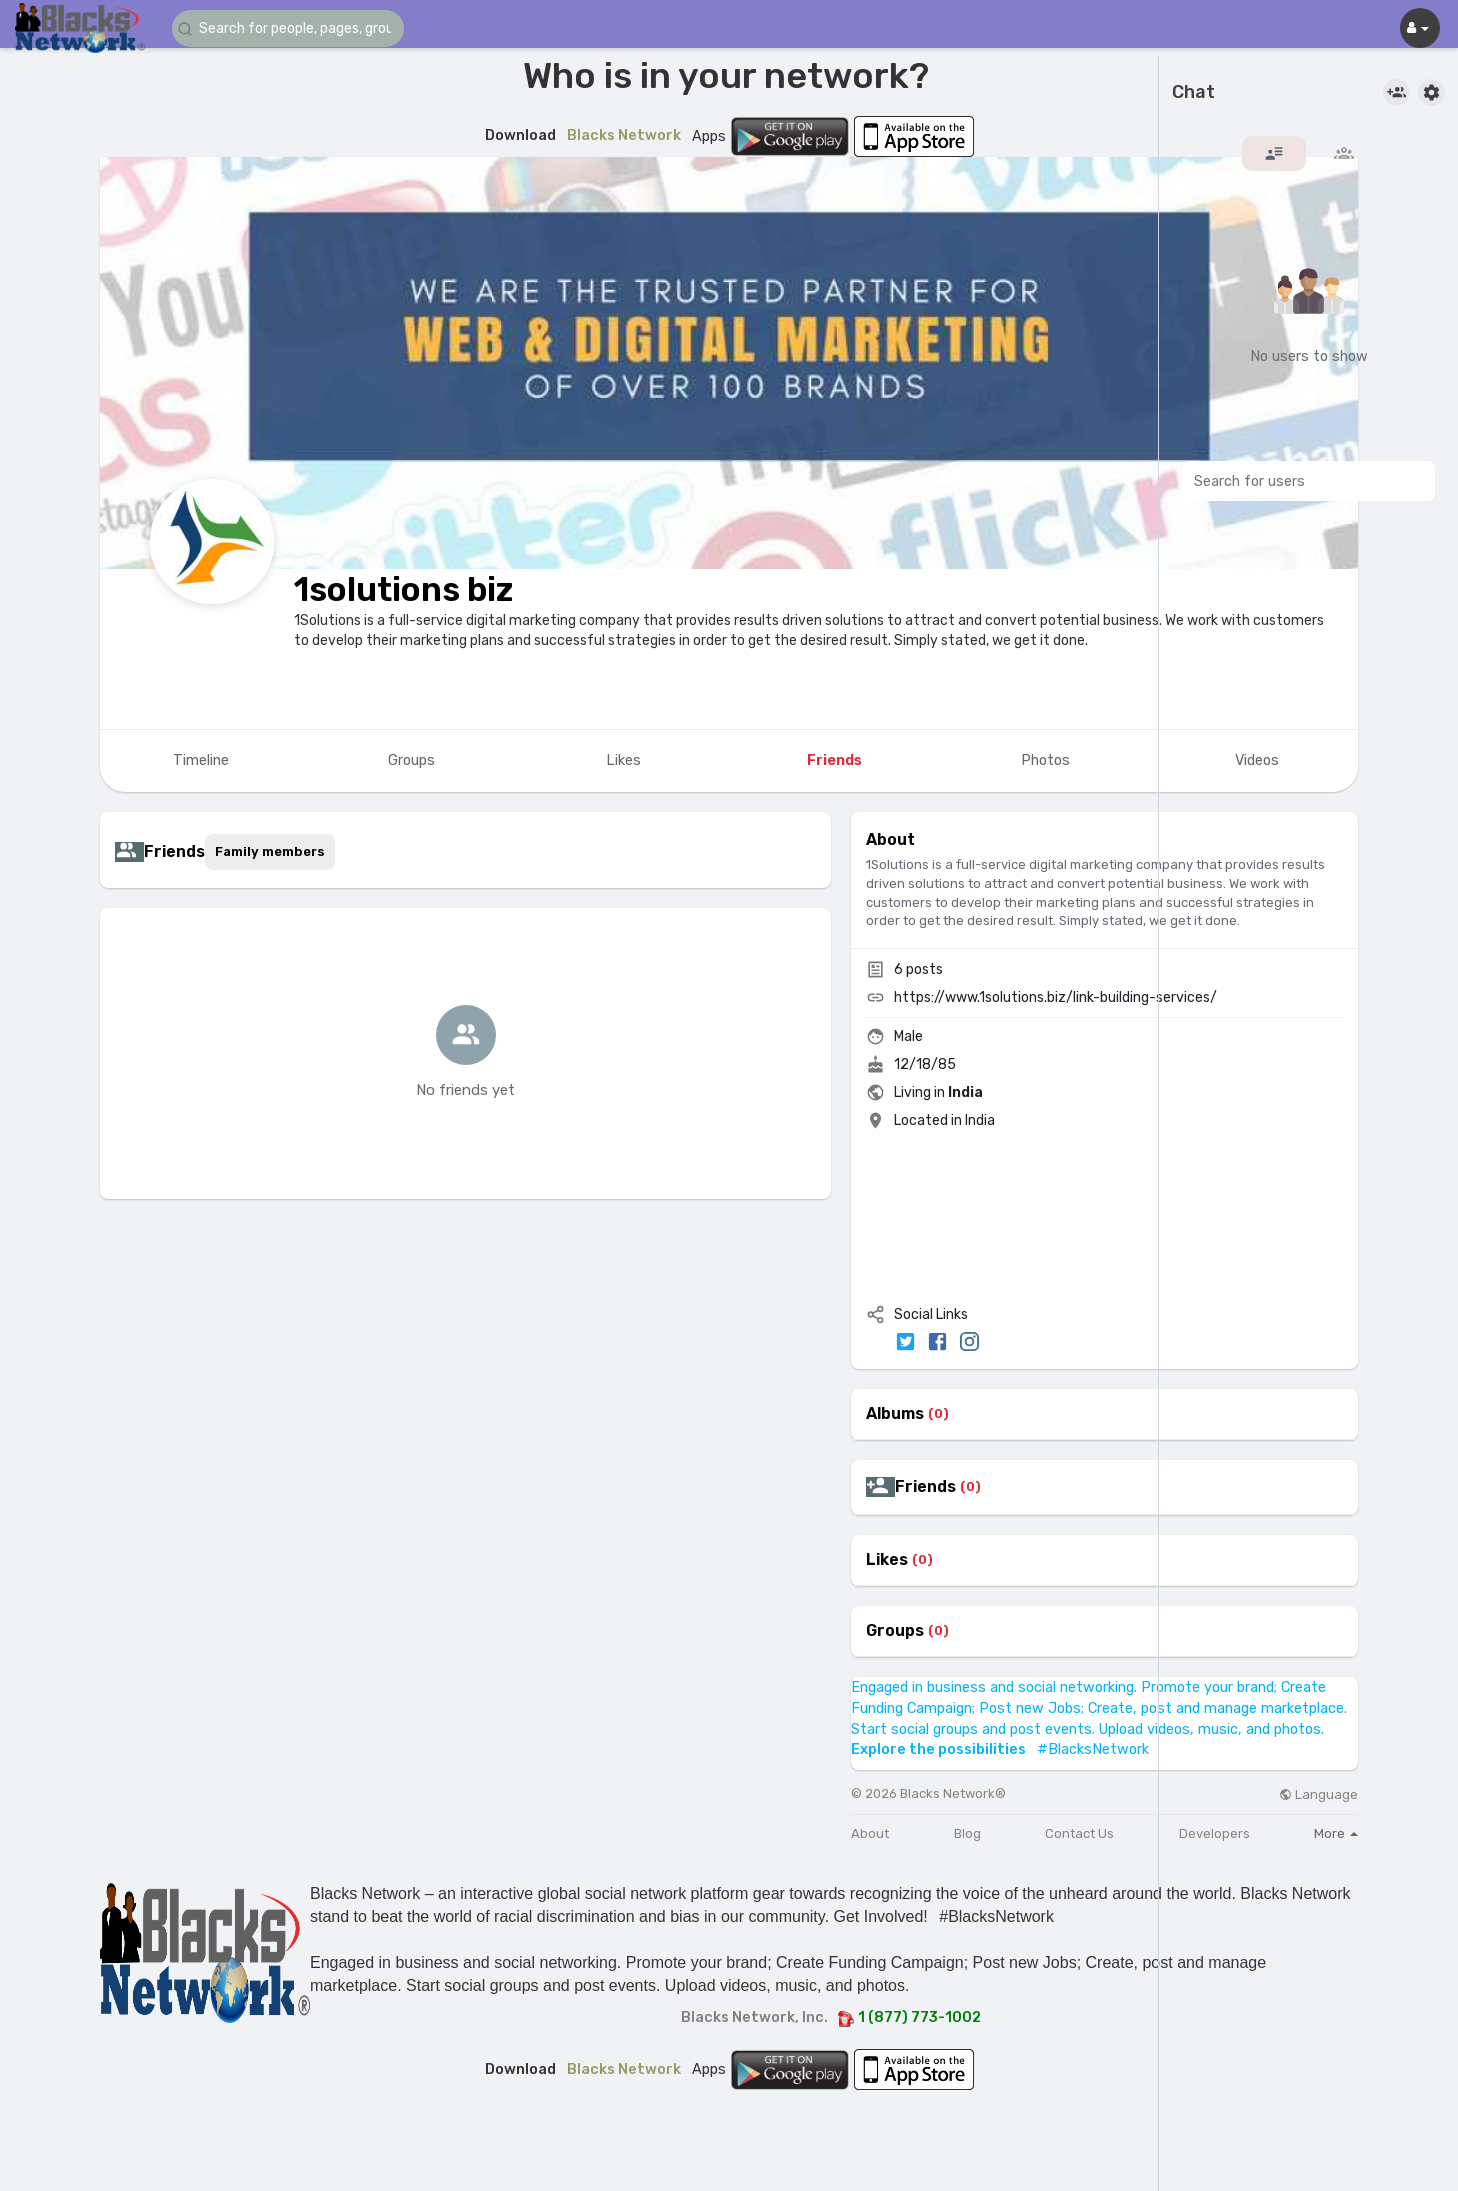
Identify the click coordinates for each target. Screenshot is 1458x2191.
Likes (887, 1560)
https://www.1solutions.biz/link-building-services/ (1055, 997)
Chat (1193, 93)
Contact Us (1079, 1833)
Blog (967, 1833)
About (870, 1833)
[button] (292, 28)
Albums (895, 1414)
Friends (925, 1487)
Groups (895, 1631)
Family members (270, 851)
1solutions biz (403, 589)
